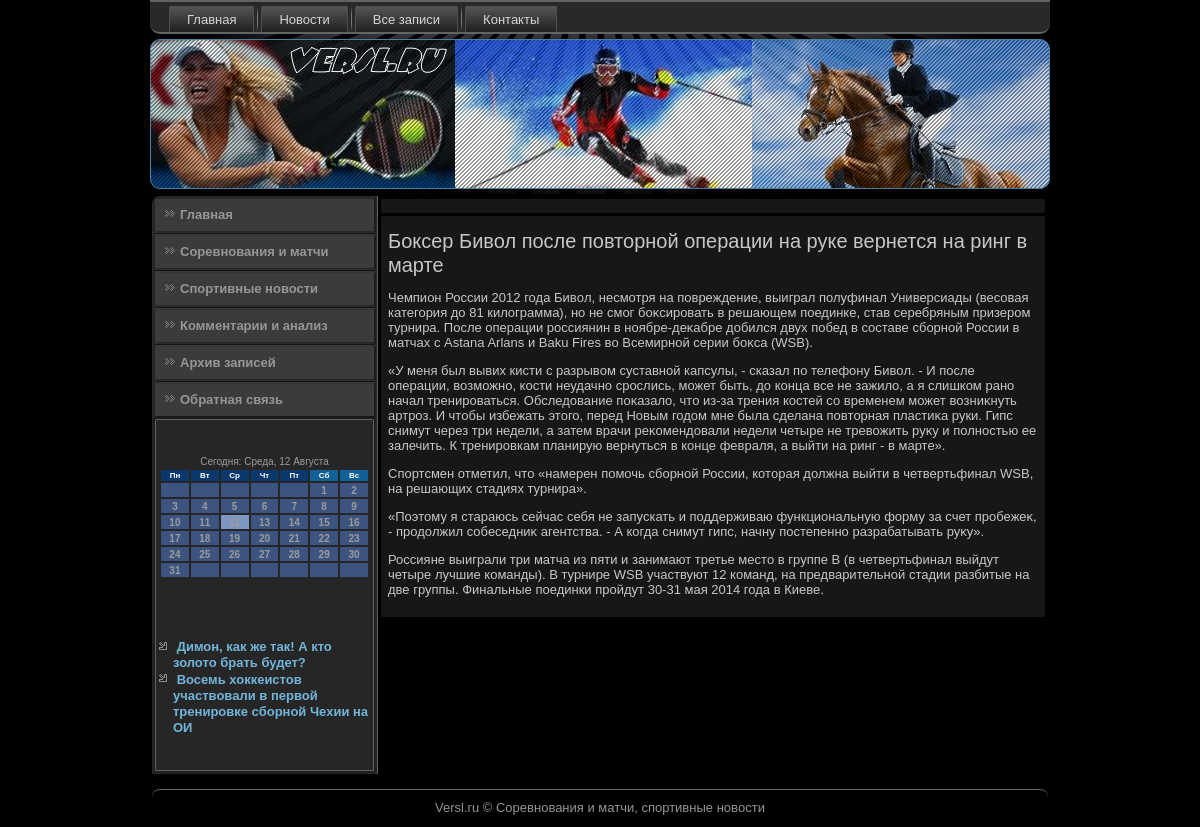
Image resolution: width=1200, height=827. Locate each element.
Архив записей (228, 362)
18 (204, 538)
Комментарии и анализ (254, 325)
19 (234, 538)
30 (353, 554)
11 (204, 522)
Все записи (406, 19)
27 (264, 554)
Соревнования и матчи (254, 251)
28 (294, 554)
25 (204, 554)
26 (234, 554)
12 (234, 522)
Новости (304, 19)
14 (294, 522)
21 (294, 538)
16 (353, 522)
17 (174, 538)
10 (174, 522)
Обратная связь (231, 399)
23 (353, 538)
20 (264, 538)
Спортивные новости (249, 288)
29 (324, 554)
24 (174, 554)
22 (324, 538)
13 (264, 522)
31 (174, 570)
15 (324, 522)
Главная (211, 19)
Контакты (511, 19)
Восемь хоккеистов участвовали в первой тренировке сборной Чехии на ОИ (270, 704)
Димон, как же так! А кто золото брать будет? (252, 654)
